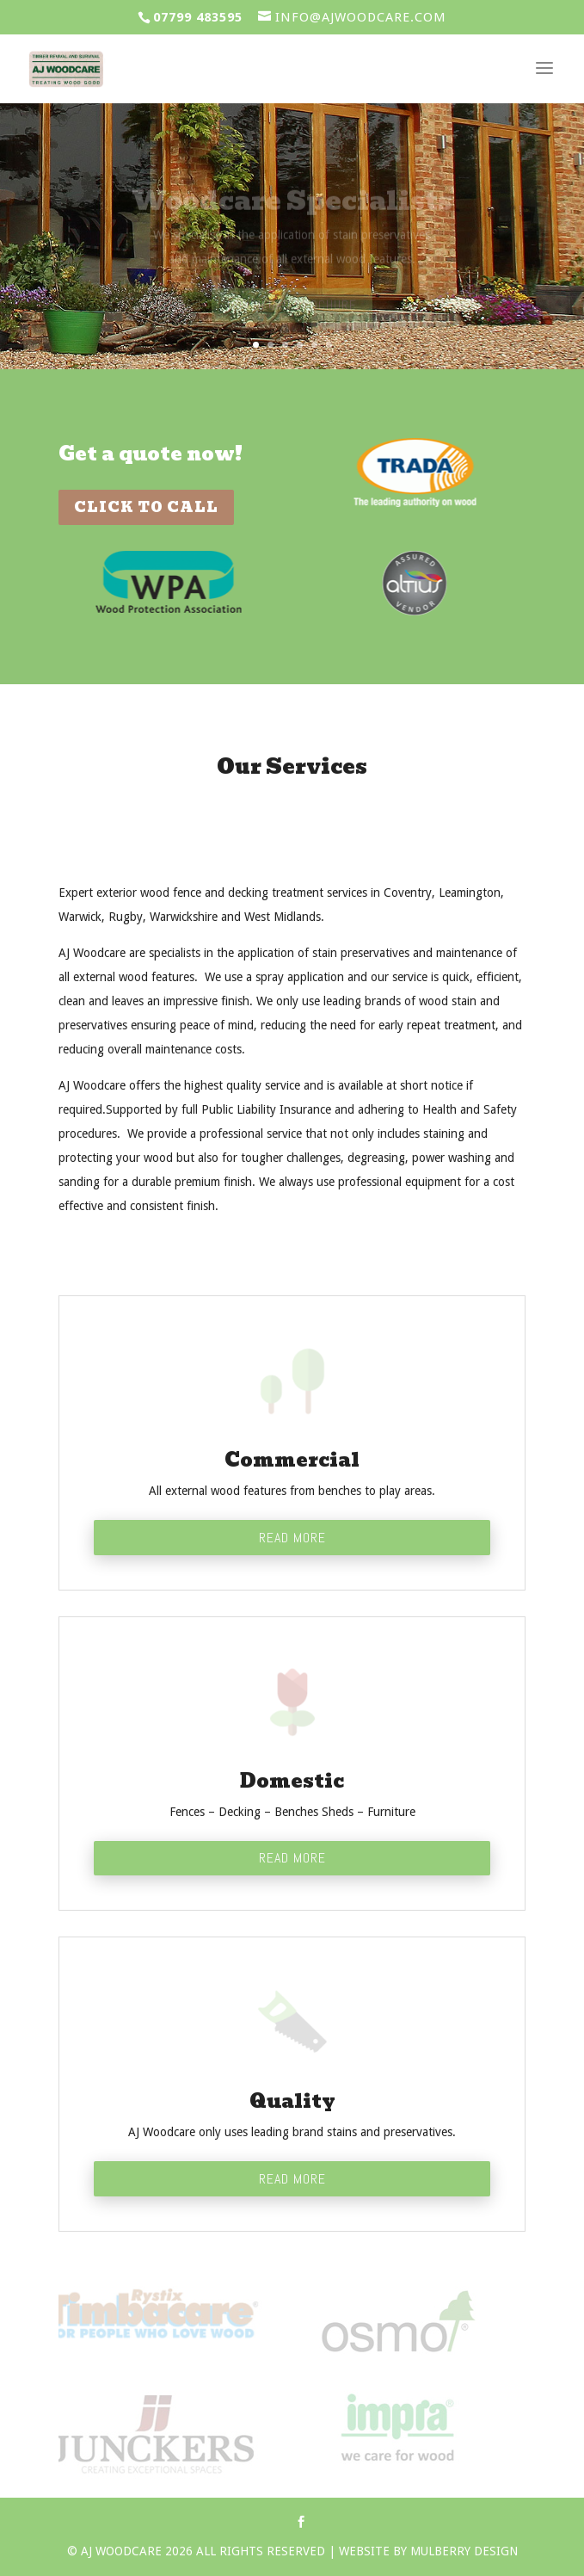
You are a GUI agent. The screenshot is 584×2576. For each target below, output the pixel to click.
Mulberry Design (464, 2551)
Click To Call (146, 507)
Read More (292, 1538)
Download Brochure (292, 311)
